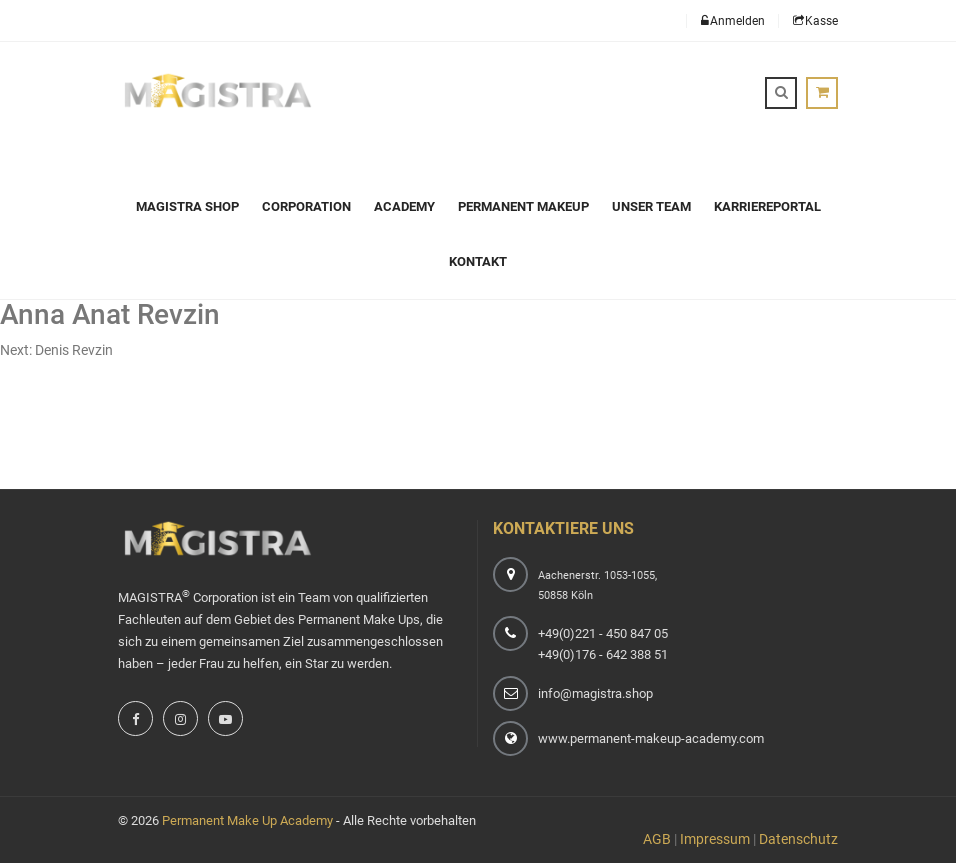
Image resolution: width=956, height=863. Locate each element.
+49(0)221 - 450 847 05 (603, 633)
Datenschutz (798, 839)
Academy (404, 206)
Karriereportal (767, 206)
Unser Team (651, 206)
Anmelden (733, 21)
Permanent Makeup (523, 206)
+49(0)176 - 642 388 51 (603, 654)
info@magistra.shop (595, 693)
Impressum (715, 839)
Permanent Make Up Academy (247, 820)
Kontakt (478, 261)
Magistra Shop (187, 206)
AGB (657, 839)
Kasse (815, 21)
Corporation (306, 206)
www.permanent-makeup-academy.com (651, 738)
